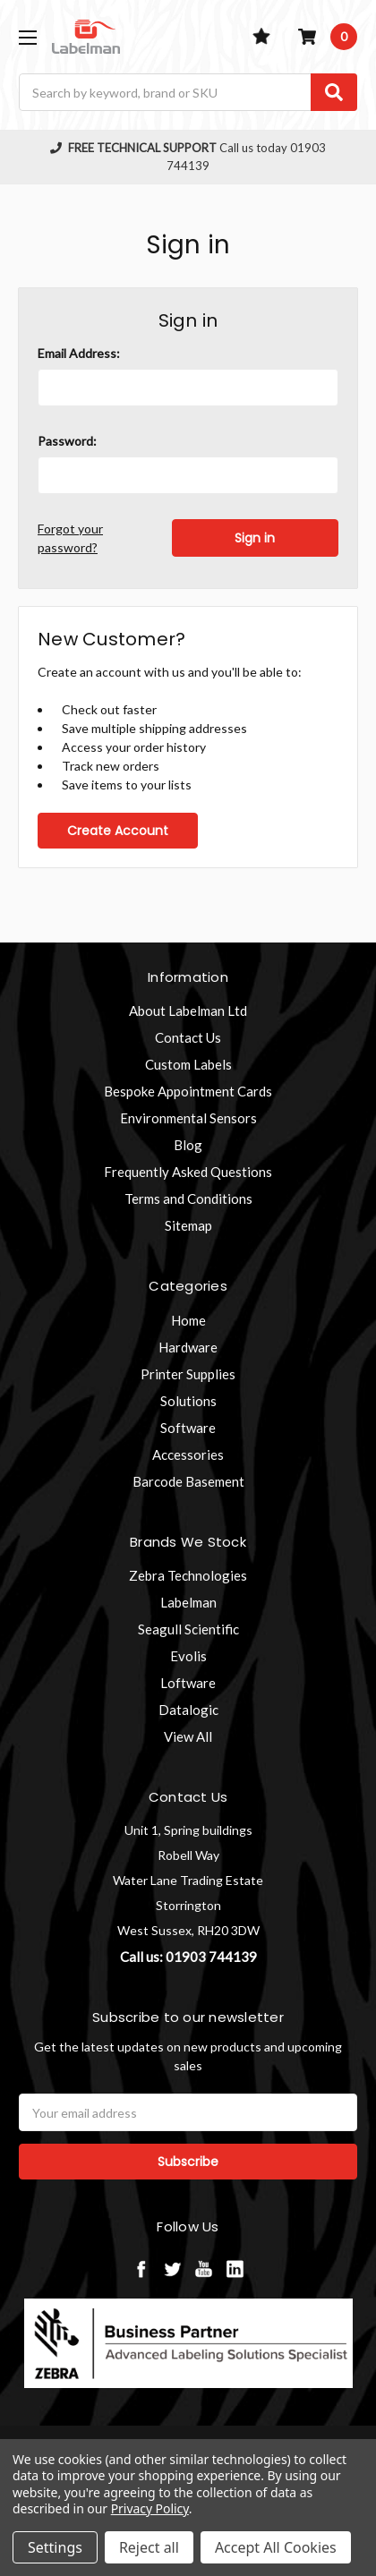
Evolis (188, 1656)
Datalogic (188, 1710)
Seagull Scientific (188, 1629)
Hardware (188, 1347)
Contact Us (188, 1037)
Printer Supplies (188, 1374)
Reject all (149, 2547)
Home (188, 1320)
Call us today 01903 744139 (188, 157)
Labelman (188, 1602)
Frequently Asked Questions (188, 1172)
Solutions (188, 1401)
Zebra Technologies (188, 1575)
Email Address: (79, 353)
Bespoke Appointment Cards (188, 1091)
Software (188, 1428)
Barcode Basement (188, 1481)
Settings (55, 2547)
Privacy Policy (150, 2508)
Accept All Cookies (276, 2547)
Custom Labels (188, 1064)
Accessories (188, 1454)
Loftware (188, 1683)
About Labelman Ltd (188, 1010)
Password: (67, 440)
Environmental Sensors (188, 1118)
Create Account (117, 831)
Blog (188, 1145)
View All (188, 1736)
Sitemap (188, 1225)
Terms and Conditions (188, 1198)
